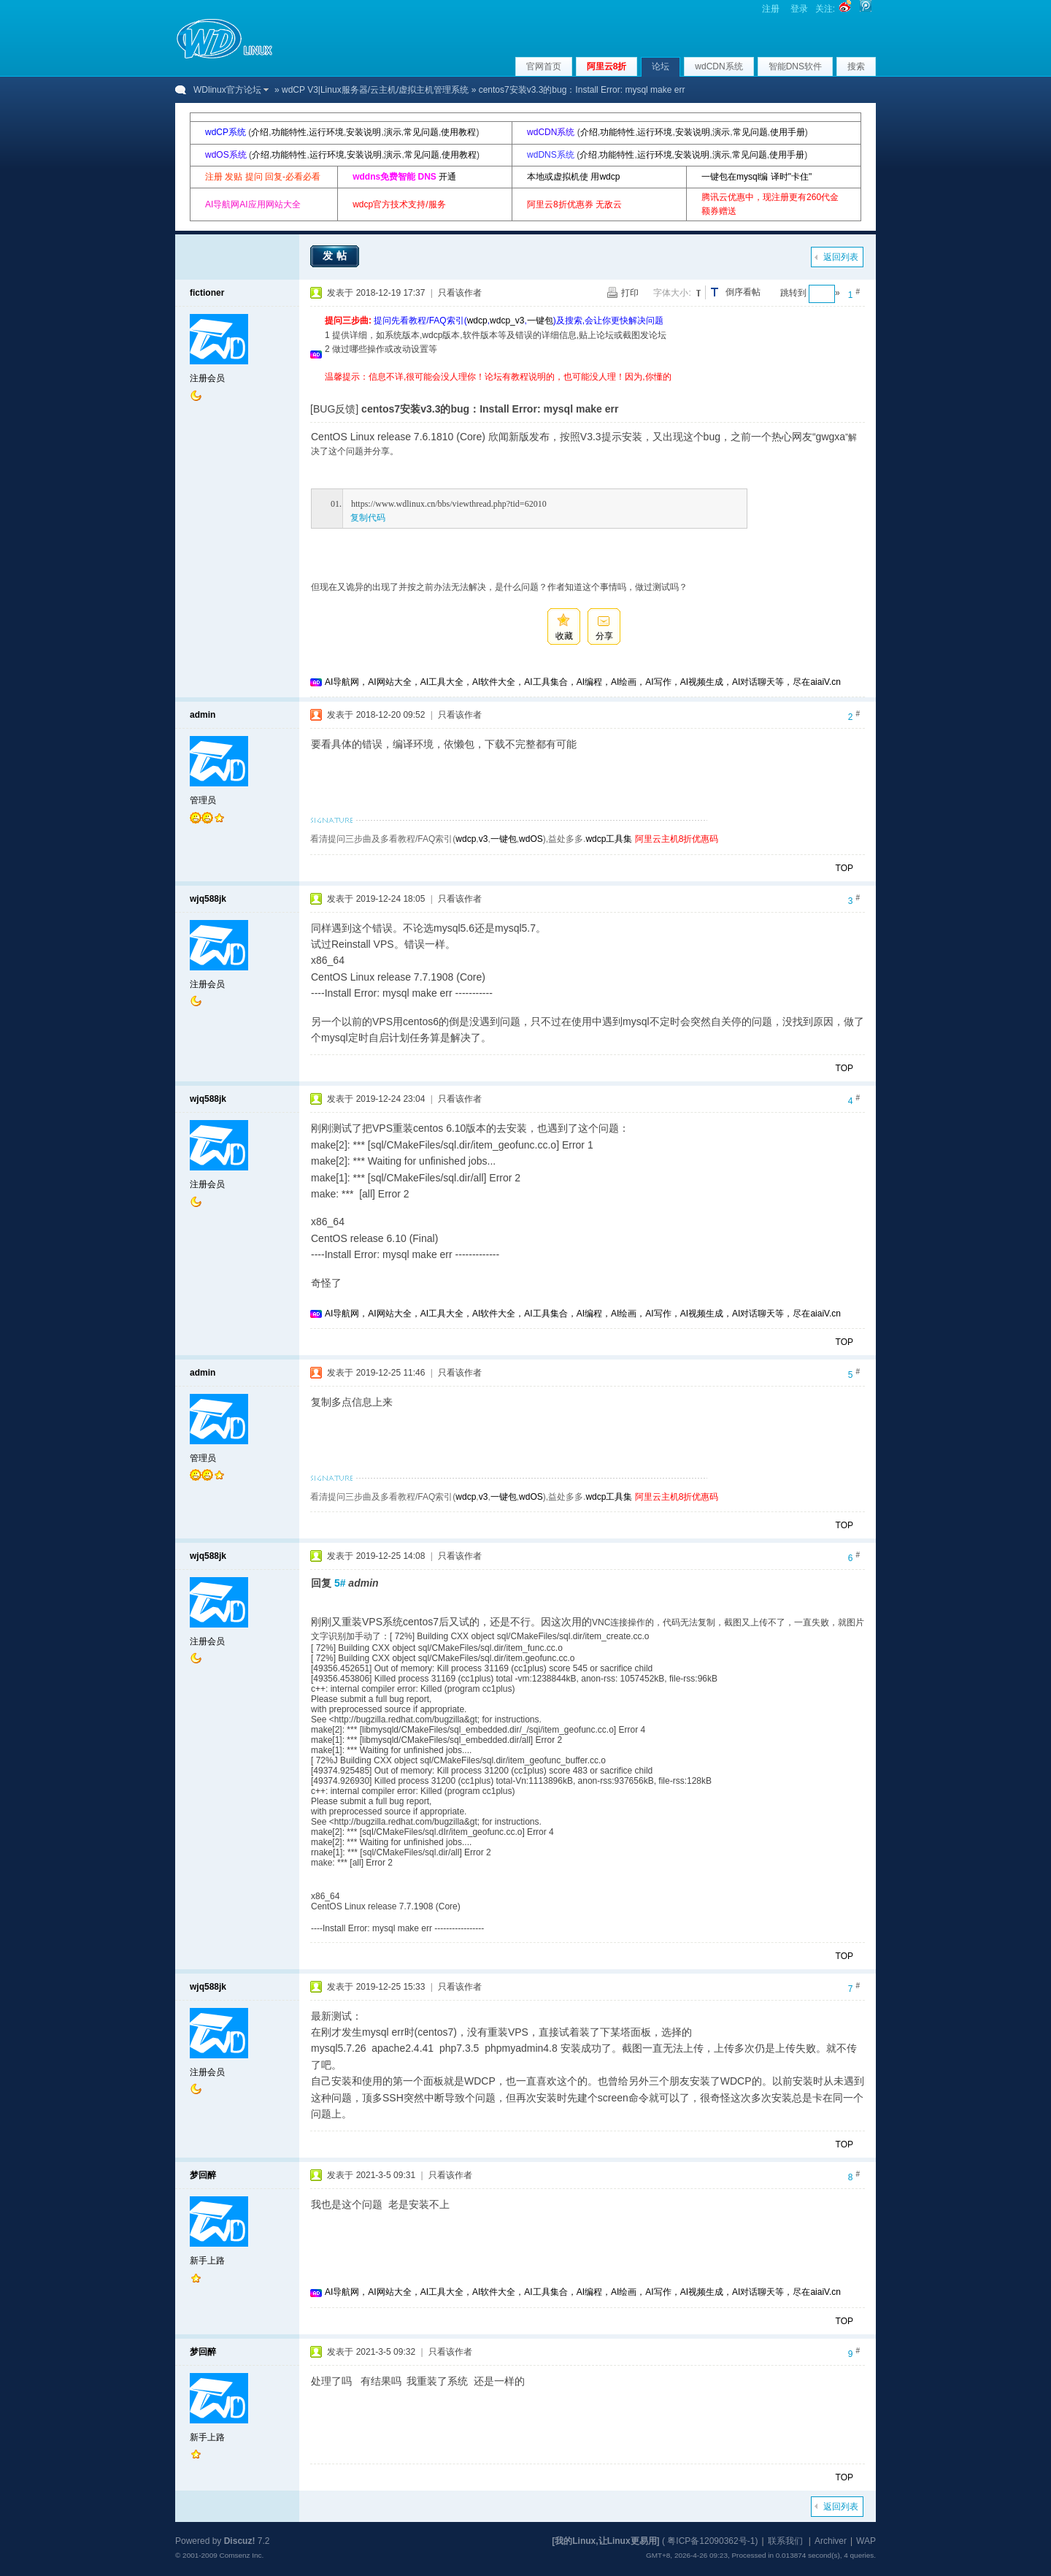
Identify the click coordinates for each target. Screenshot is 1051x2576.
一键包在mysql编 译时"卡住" (756, 177)
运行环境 (326, 132)
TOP (844, 868)
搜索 (856, 66)
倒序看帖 (743, 292)
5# (340, 1583)
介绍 (260, 132)
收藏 (564, 636)
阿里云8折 (607, 66)
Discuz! (239, 2541)
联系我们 (785, 2541)
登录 (799, 9)
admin (202, 715)
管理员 (203, 800)
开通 (447, 177)
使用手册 (787, 132)
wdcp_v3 (507, 320)
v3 (483, 839)
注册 (770, 9)
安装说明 (363, 132)
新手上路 (207, 2260)
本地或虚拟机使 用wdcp (573, 177)
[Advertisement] (590, 389)
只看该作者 (460, 293)
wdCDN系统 (718, 66)
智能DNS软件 (795, 66)
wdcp (477, 320)
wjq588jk (208, 899)
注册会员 (207, 378)
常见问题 (421, 132)
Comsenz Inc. (241, 2555)
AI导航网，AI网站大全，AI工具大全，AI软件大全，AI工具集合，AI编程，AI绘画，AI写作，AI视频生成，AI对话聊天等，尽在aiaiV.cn (583, 682)
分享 (604, 636)
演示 (392, 132)
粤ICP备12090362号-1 (711, 2541)
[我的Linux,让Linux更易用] (605, 2541)
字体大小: (671, 293)
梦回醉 (203, 2175)
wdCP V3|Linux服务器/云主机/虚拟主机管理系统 (375, 90)
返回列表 (840, 257)
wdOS (531, 839)
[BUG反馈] (334, 409)
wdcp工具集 (608, 839)
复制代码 (367, 518)
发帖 (336, 255)
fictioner (207, 293)
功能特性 (289, 132)
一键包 (540, 320)
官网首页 (543, 66)
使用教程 (458, 132)
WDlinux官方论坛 (227, 90)
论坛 (660, 66)
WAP (866, 2541)
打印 (630, 293)
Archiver (831, 2541)
